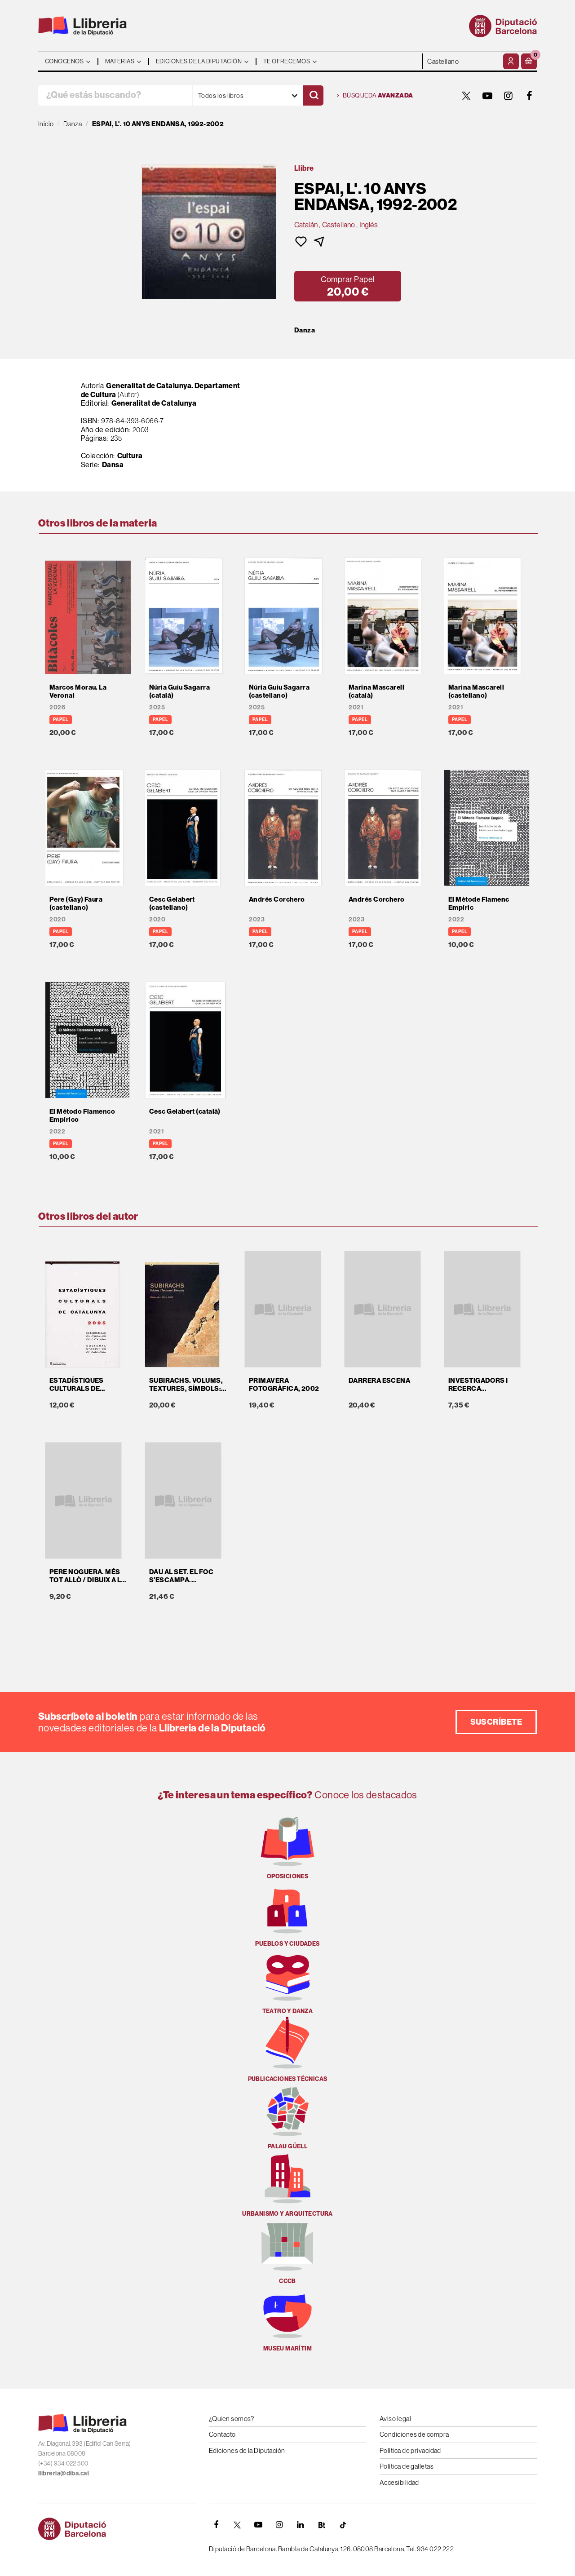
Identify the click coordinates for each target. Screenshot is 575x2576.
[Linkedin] (300, 2525)
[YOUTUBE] (487, 96)
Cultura (130, 455)
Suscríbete (496, 1722)
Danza (304, 330)
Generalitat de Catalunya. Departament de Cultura (160, 390)
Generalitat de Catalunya (154, 402)
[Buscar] (313, 95)
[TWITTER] (466, 96)
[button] (529, 61)
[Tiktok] (343, 2525)
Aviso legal (395, 2418)
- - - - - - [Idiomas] (462, 61)
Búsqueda (375, 96)
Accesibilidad (399, 2482)
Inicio (46, 124)
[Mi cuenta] (511, 61)
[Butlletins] (321, 2525)
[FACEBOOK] (529, 96)
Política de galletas (406, 2466)
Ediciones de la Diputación (247, 2450)
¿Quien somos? (231, 2418)
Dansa (113, 464)
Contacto (222, 2434)
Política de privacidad (410, 2450)
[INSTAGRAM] (508, 96)
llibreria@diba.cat (63, 2473)
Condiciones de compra (414, 2434)
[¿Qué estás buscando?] (115, 95)
